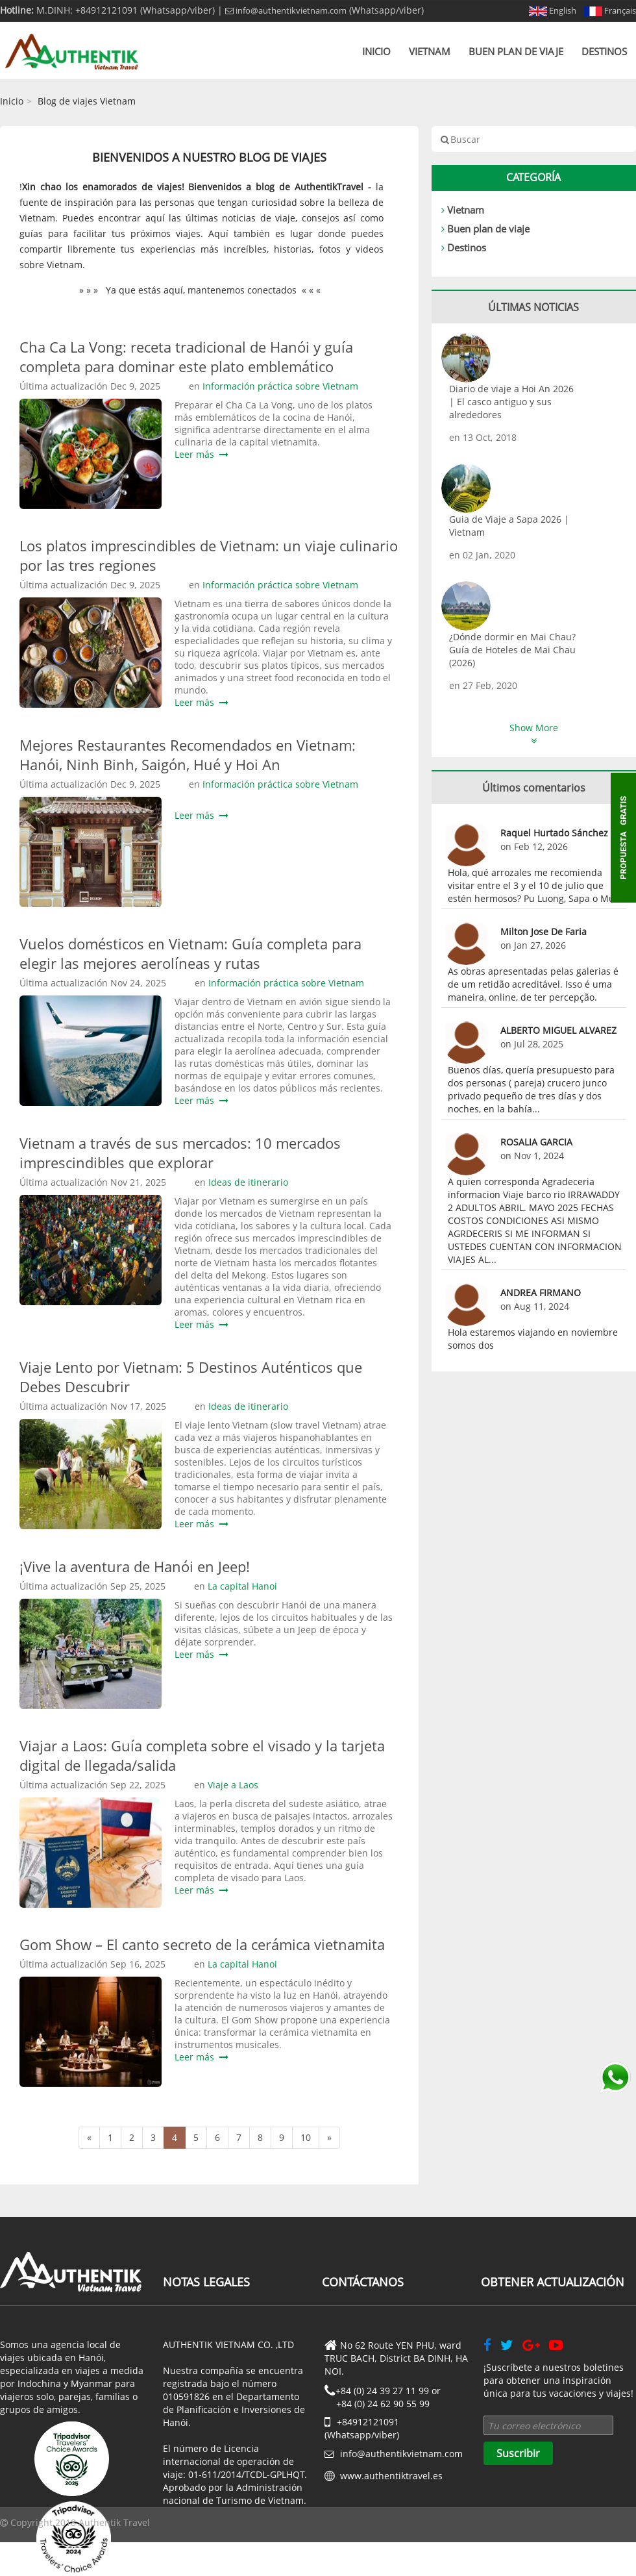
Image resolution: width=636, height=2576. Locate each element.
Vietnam (429, 51)
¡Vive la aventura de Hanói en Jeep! (134, 1566)
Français (610, 10)
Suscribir (518, 2453)
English (552, 10)
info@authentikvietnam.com (286, 10)
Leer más (201, 454)
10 (305, 2137)
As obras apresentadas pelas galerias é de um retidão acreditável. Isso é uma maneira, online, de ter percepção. (533, 984)
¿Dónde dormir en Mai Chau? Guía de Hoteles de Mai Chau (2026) (512, 650)
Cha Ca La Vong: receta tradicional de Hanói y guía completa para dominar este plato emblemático (186, 356)
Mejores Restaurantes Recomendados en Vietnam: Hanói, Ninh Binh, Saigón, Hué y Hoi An (187, 754)
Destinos (604, 51)
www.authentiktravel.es (391, 2476)
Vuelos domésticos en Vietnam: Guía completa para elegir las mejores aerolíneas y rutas (190, 953)
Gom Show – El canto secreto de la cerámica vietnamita (202, 1944)
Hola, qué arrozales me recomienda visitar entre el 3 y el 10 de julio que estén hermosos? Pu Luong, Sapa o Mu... (535, 885)
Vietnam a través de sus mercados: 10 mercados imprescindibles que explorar (180, 1152)
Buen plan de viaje (516, 51)
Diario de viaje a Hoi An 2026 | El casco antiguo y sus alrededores (511, 401)
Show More (533, 733)
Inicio (376, 51)
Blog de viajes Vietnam (87, 101)
